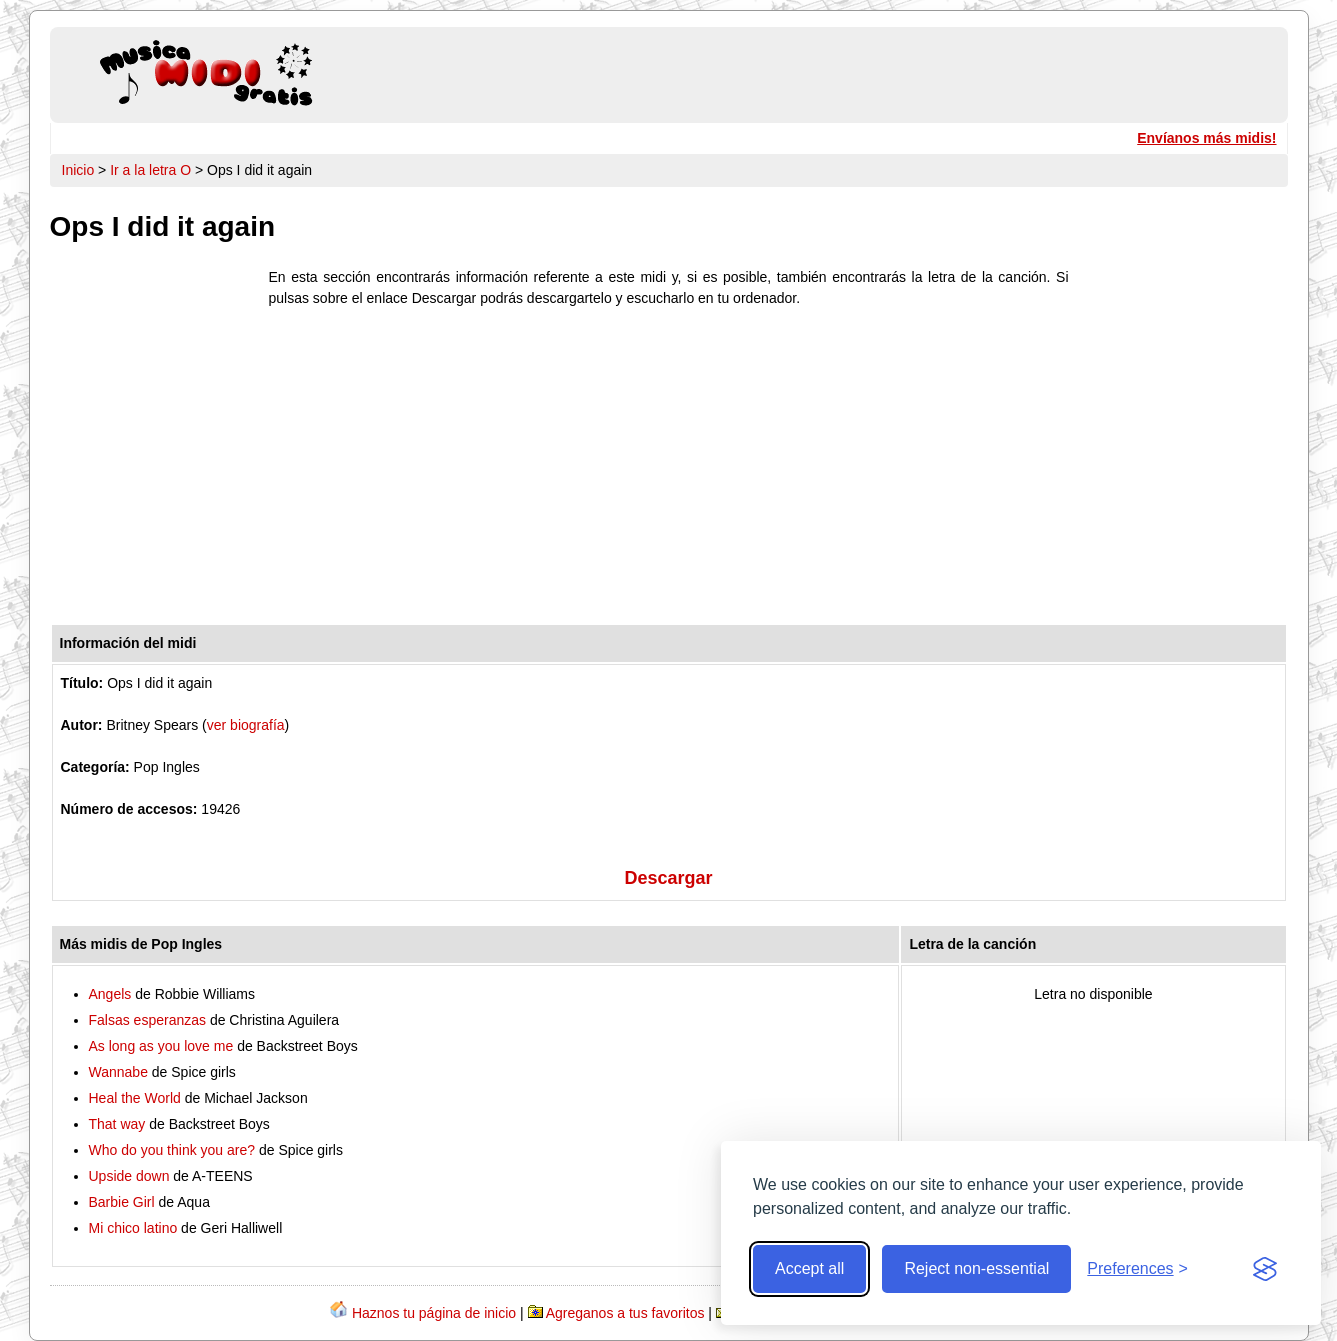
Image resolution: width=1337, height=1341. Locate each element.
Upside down (129, 1176)
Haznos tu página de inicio (434, 1313)
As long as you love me (161, 1046)
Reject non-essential (976, 1268)
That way (117, 1124)
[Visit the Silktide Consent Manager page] (1265, 1269)
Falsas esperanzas (148, 1020)
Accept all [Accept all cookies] (809, 1268)
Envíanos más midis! (1206, 138)
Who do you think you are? (172, 1150)
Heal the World (135, 1098)
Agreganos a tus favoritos (625, 1313)
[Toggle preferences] (1137, 1269)
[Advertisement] (669, 471)
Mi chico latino (133, 1228)
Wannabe (118, 1072)
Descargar (668, 878)
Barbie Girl (122, 1202)
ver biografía (246, 725)
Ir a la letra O (150, 170)
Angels (110, 994)
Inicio (78, 170)
